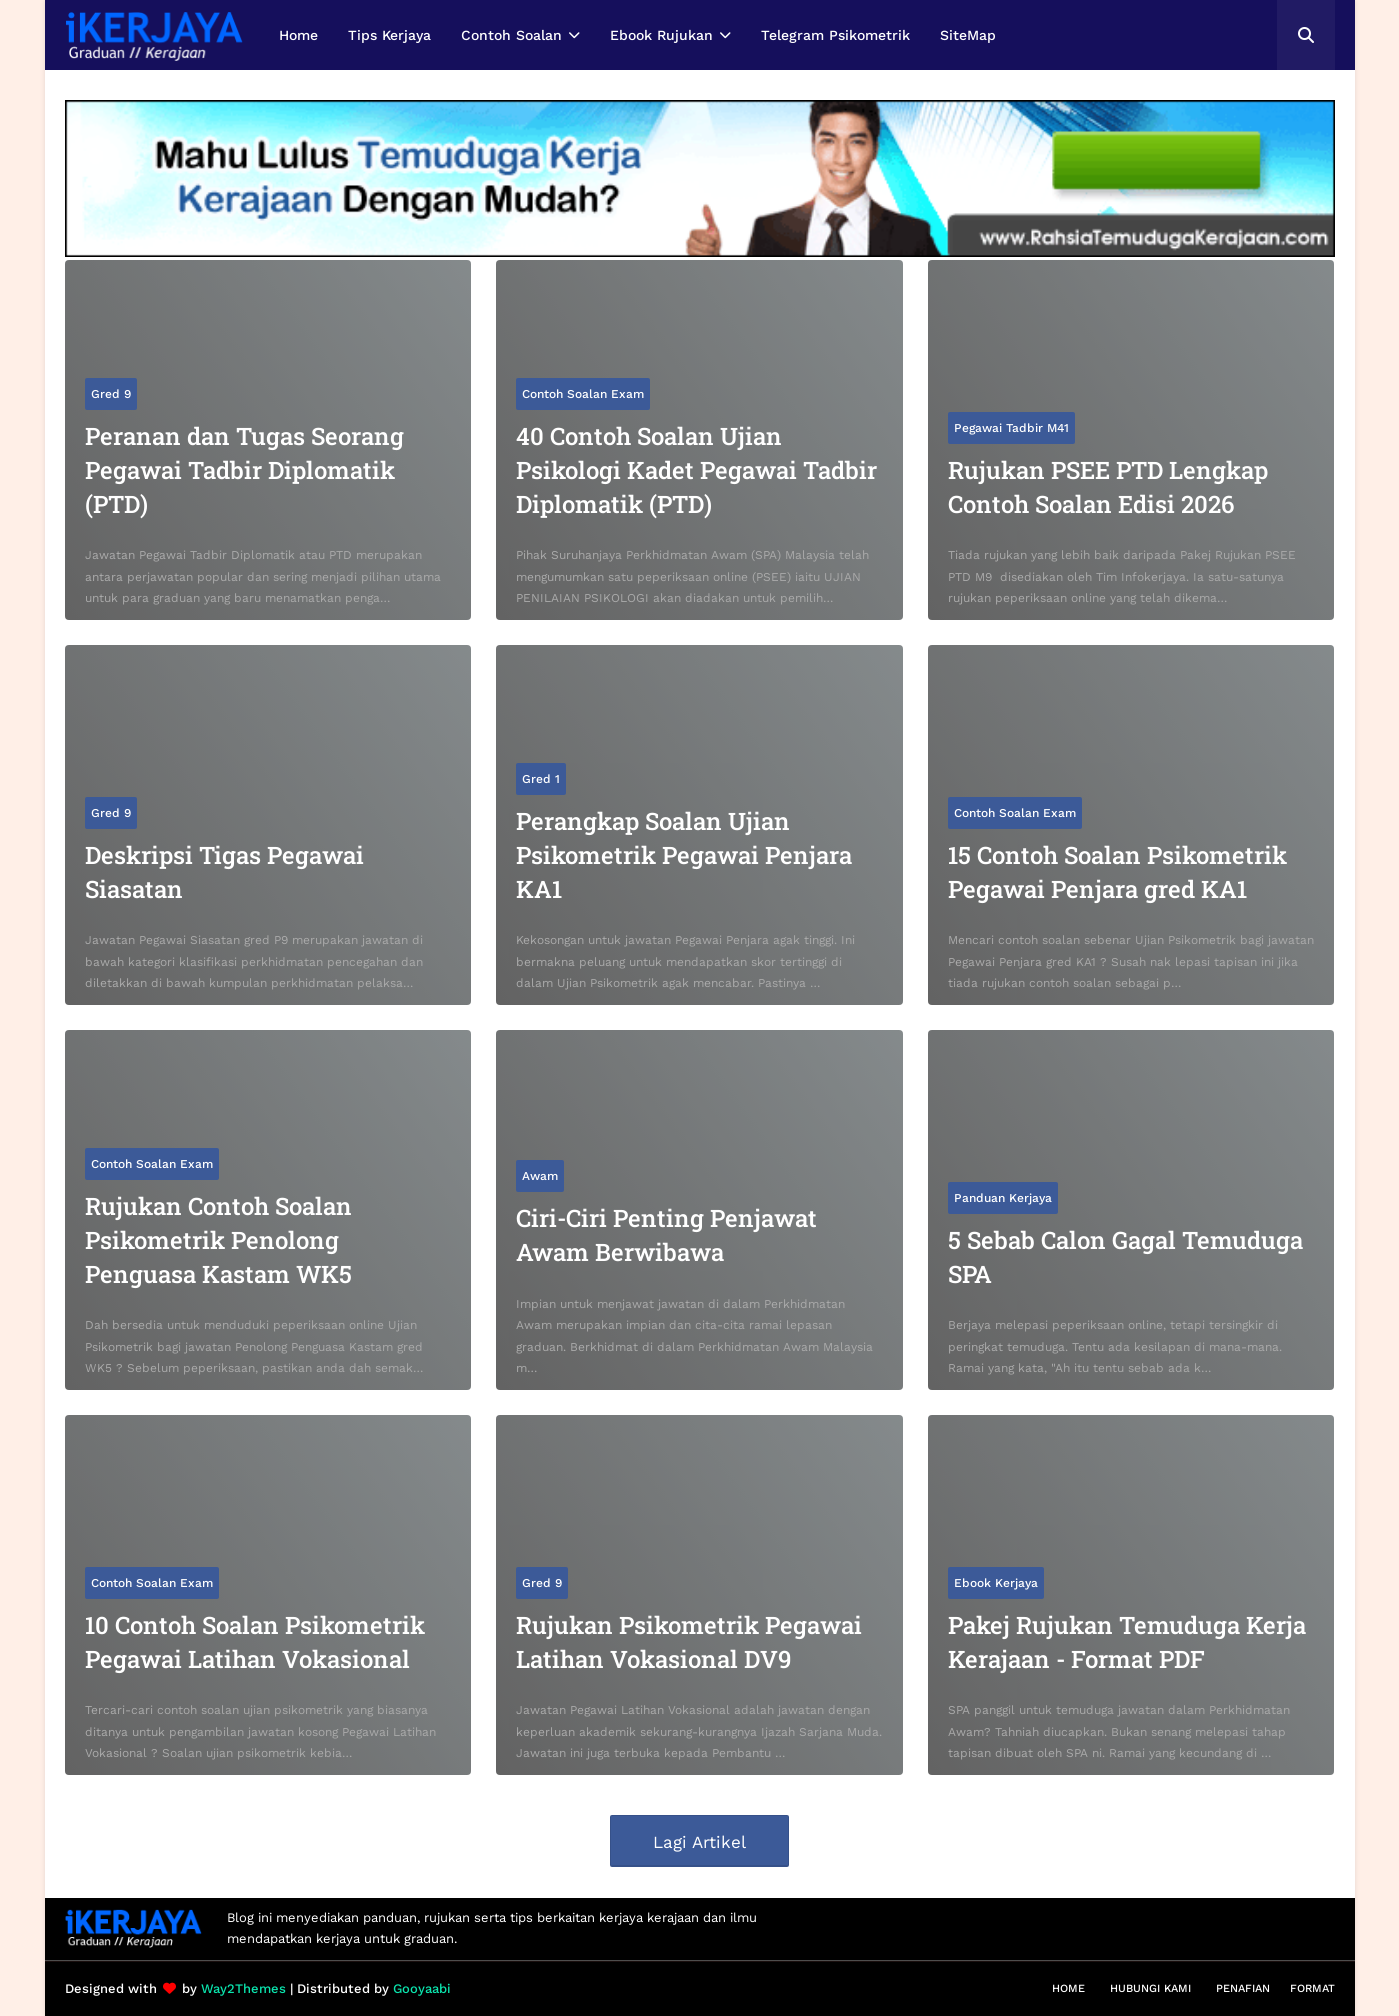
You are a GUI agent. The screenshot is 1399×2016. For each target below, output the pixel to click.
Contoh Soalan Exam (583, 394)
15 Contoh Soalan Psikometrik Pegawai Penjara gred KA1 (1117, 872)
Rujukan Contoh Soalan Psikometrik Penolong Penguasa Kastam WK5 (218, 1239)
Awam (540, 1176)
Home (1068, 1988)
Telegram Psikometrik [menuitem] (835, 35)
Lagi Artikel (699, 1842)
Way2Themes (243, 1988)
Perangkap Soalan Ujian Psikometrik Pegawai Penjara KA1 (684, 854)
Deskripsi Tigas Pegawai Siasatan (224, 872)
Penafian (1243, 1988)
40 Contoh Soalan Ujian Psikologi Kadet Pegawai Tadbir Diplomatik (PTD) (696, 469)
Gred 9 (111, 394)
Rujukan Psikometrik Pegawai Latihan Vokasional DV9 (689, 1642)
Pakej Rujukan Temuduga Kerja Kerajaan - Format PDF (1127, 1642)
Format (1312, 1988)
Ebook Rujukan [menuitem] (661, 35)
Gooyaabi (422, 1988)
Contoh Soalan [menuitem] (511, 35)
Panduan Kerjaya (1003, 1198)
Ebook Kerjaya (996, 1583)
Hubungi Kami (1150, 1988)
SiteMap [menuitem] (968, 35)
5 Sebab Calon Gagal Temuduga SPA (1125, 1257)
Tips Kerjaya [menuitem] (389, 35)
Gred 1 (541, 779)
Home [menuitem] (298, 35)
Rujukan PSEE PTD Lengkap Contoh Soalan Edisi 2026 (1108, 487)
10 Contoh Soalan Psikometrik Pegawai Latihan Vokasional (255, 1642)
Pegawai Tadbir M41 (1011, 428)
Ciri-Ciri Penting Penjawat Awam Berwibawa (666, 1235)
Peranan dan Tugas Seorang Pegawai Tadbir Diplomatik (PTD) (244, 469)
